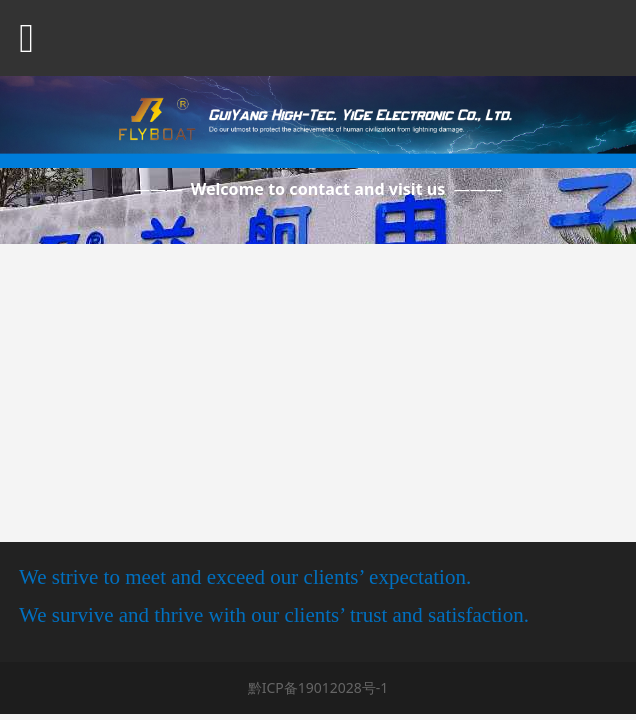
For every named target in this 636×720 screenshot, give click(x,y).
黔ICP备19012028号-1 (318, 687)
